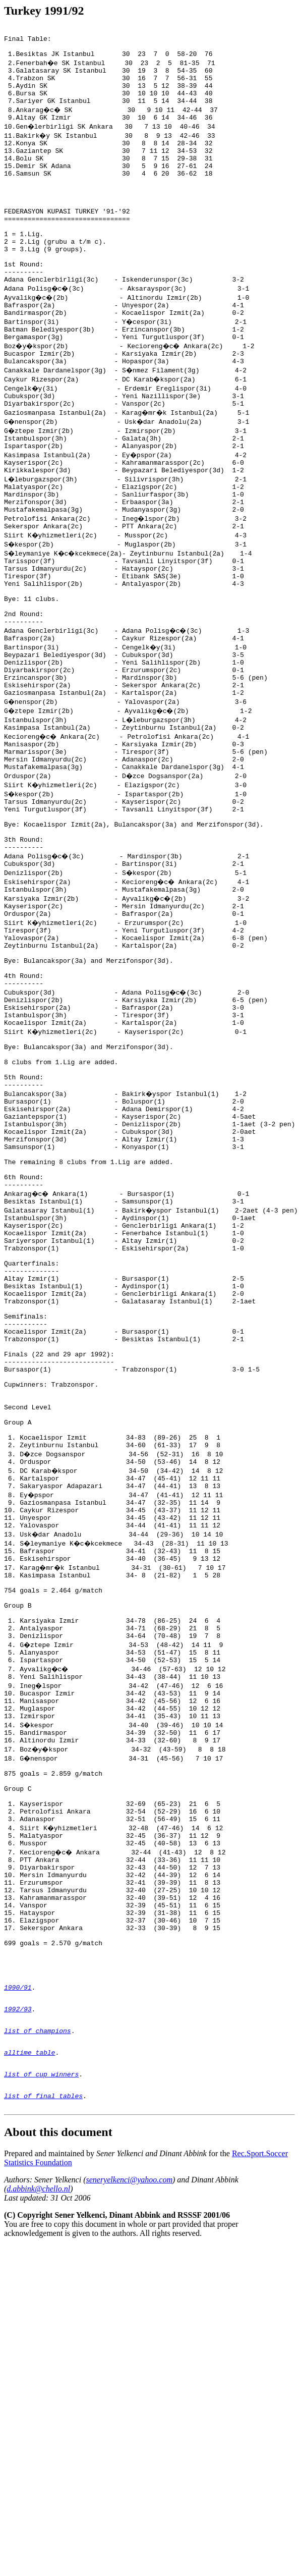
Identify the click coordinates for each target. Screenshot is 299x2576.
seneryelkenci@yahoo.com (129, 2491)
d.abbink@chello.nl (38, 2500)
